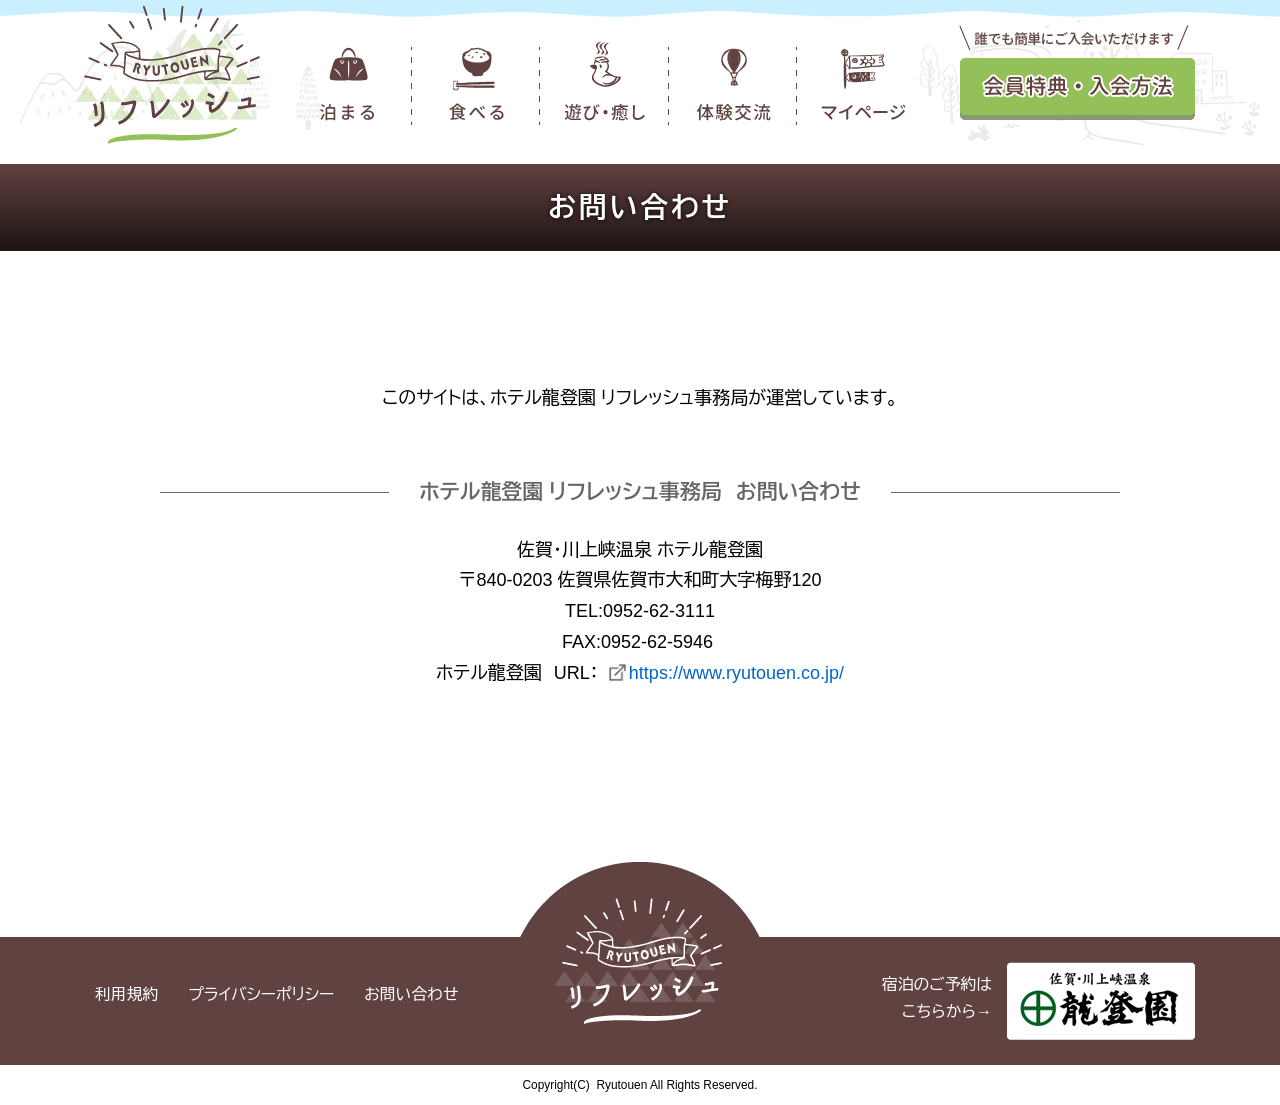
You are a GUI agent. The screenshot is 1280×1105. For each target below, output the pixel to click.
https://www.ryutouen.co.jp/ (736, 673)
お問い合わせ (411, 994)
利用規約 (126, 994)
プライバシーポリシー (261, 994)
